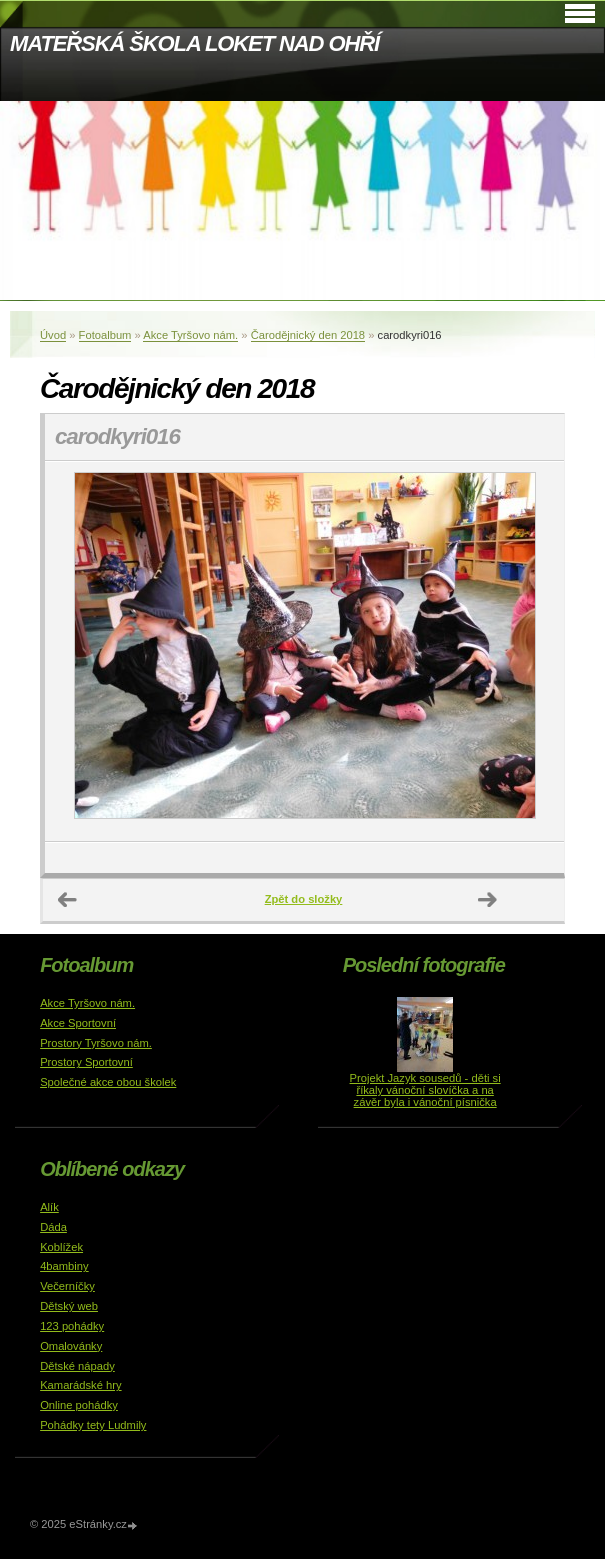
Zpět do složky (304, 899)
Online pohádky (79, 1405)
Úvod (53, 335)
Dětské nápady (77, 1366)
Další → (488, 900)
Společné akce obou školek (108, 1082)
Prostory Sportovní (86, 1062)
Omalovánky (71, 1346)
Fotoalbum (105, 335)
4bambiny (64, 1266)
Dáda (53, 1227)
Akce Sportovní (78, 1023)
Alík (49, 1207)
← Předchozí (68, 900)
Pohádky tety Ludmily (93, 1425)
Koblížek (61, 1247)
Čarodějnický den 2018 (308, 335)
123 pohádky (72, 1326)
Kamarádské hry (80, 1385)
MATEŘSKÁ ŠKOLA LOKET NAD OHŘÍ (194, 43)
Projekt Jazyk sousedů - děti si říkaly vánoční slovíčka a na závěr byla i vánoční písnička (425, 1090)
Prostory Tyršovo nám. (96, 1043)
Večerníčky (67, 1286)
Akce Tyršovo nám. (190, 335)
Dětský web (69, 1306)
